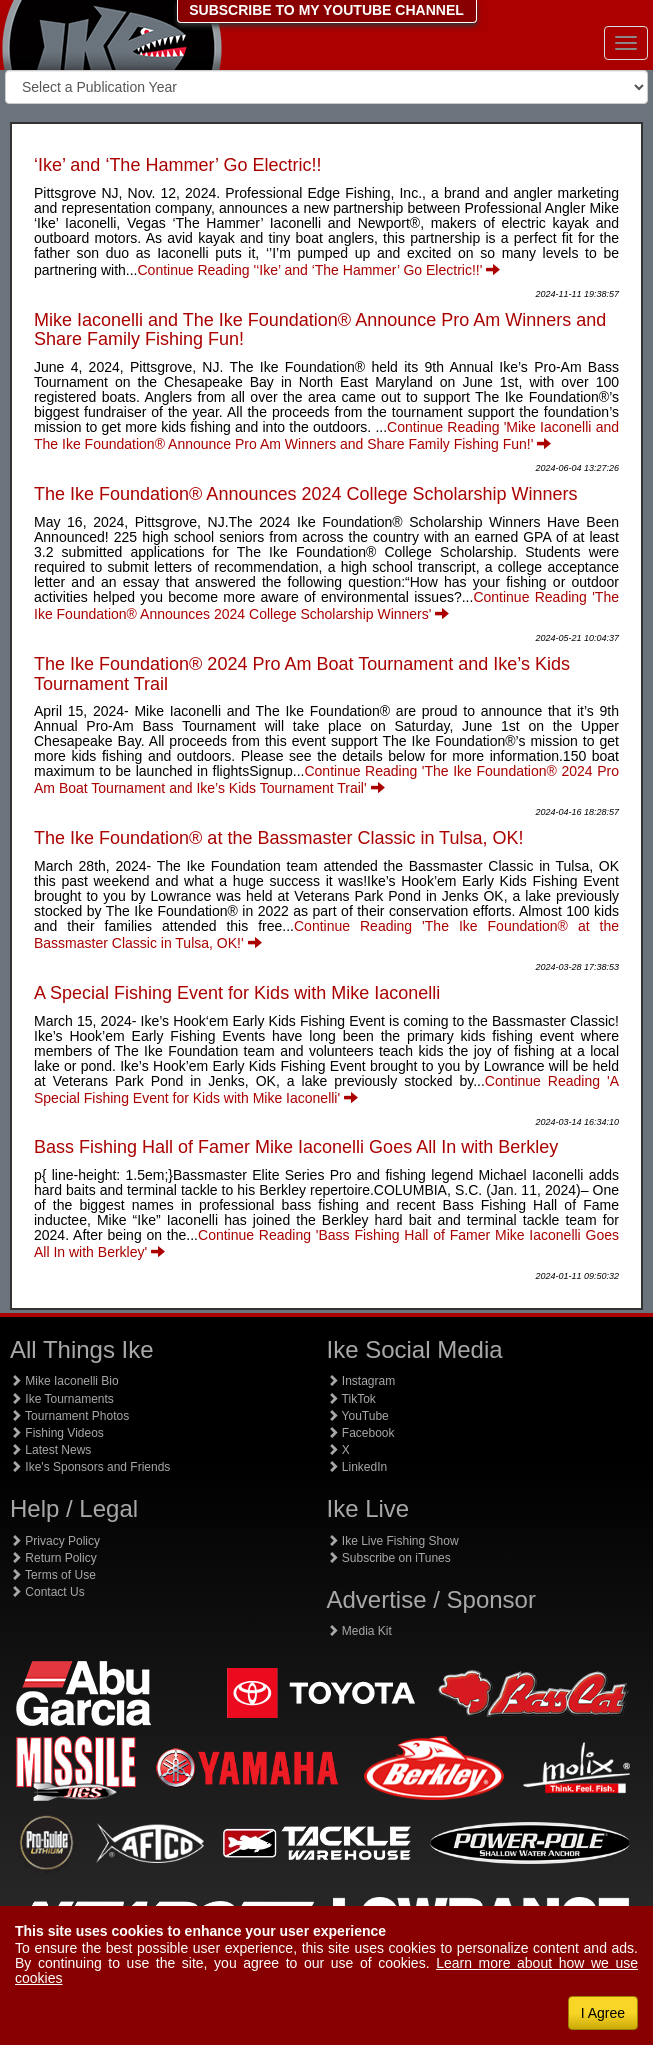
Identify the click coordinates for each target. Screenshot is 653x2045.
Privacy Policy (55, 1541)
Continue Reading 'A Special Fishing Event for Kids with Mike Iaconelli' (326, 1089)
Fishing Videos (57, 1433)
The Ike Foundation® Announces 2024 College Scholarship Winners (306, 494)
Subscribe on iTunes (389, 1558)
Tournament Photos (69, 1416)
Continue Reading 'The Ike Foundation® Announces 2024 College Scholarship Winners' (326, 605)
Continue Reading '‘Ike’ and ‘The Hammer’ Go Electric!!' (319, 270)
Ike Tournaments (62, 1399)
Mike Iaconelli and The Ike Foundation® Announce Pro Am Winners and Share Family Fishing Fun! (320, 330)
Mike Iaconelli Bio (64, 1381)
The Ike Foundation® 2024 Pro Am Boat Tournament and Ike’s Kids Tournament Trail (302, 674)
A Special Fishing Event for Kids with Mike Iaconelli (237, 993)
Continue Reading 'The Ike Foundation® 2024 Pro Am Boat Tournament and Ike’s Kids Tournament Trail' (326, 779)
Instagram (361, 1381)
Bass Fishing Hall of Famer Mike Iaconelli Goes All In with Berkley (296, 1147)
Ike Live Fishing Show (393, 1541)
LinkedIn (357, 1467)
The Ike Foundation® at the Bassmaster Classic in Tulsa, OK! (278, 838)
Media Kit (359, 1631)
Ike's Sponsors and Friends (90, 1467)
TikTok (351, 1399)
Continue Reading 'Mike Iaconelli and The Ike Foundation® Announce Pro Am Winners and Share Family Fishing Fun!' (326, 435)
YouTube (358, 1416)
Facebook (361, 1433)
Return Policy (53, 1558)
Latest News (50, 1450)
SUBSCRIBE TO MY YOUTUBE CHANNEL (326, 10)
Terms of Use (53, 1575)
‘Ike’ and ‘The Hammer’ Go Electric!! (177, 165)
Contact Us (47, 1592)
